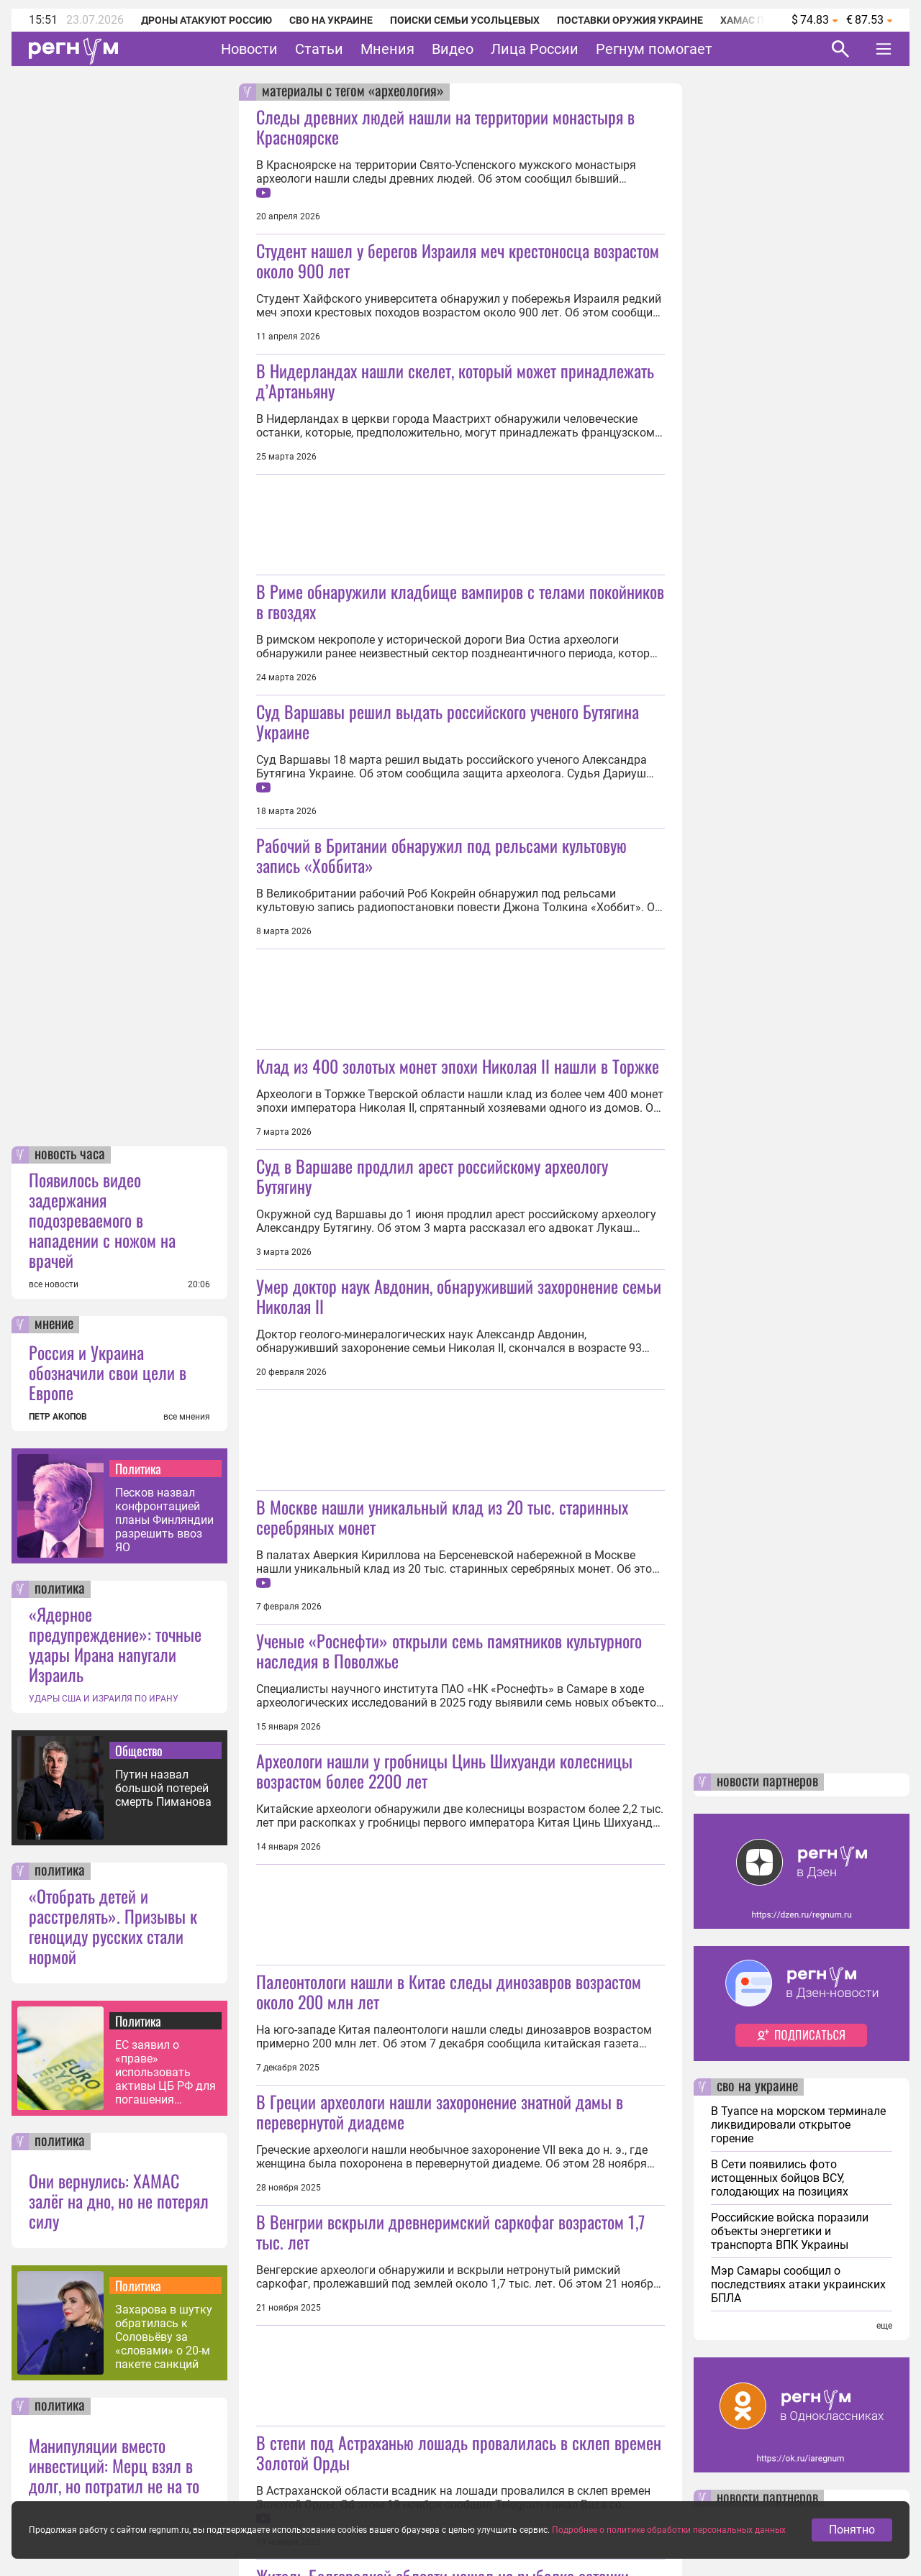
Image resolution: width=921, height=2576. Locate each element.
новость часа (70, 1155)
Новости (249, 49)
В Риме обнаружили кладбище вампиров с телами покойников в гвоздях (460, 601)
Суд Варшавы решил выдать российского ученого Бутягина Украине (447, 721)
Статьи (319, 49)
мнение (54, 1324)
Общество (139, 1750)
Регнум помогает (654, 49)
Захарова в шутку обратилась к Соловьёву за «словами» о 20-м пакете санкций (163, 2337)
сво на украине (757, 2087)
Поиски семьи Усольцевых (465, 20)
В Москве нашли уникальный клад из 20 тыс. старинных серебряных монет (442, 1517)
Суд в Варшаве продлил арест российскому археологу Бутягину (432, 1176)
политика (60, 1589)
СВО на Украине (331, 20)
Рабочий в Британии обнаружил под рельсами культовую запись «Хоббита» (441, 855)
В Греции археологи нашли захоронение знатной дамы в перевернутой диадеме (439, 2111)
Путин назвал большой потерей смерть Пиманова (163, 1788)
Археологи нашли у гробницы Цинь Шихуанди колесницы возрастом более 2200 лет (444, 1771)
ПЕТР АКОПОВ (58, 1417)
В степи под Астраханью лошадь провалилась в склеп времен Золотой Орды (458, 2452)
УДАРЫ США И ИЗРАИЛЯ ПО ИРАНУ (103, 1699)
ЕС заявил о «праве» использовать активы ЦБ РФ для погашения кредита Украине (165, 2072)
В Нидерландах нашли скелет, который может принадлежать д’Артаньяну (455, 380)
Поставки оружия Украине (630, 20)
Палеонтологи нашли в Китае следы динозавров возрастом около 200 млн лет (448, 1991)
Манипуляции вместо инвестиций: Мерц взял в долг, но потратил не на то (114, 2465)
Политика (138, 1468)
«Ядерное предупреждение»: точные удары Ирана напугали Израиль (115, 1644)
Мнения (387, 49)
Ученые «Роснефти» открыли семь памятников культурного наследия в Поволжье (449, 1650)
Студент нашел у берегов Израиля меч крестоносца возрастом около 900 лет (457, 260)
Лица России (535, 49)
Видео (452, 49)
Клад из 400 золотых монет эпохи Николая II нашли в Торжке (457, 1066)
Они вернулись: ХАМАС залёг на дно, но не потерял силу (119, 2200)
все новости (53, 1284)
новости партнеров (767, 1782)
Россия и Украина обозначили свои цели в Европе (107, 1372)
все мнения (186, 1417)
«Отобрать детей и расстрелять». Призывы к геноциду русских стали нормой (113, 1926)
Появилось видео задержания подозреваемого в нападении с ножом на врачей (102, 1219)
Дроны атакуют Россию (206, 20)
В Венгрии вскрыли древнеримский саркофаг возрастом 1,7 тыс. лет (450, 2232)
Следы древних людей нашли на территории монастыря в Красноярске (445, 127)
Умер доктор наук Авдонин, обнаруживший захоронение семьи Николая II (458, 1296)
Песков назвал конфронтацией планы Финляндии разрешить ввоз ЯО (164, 1520)
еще (884, 2326)
